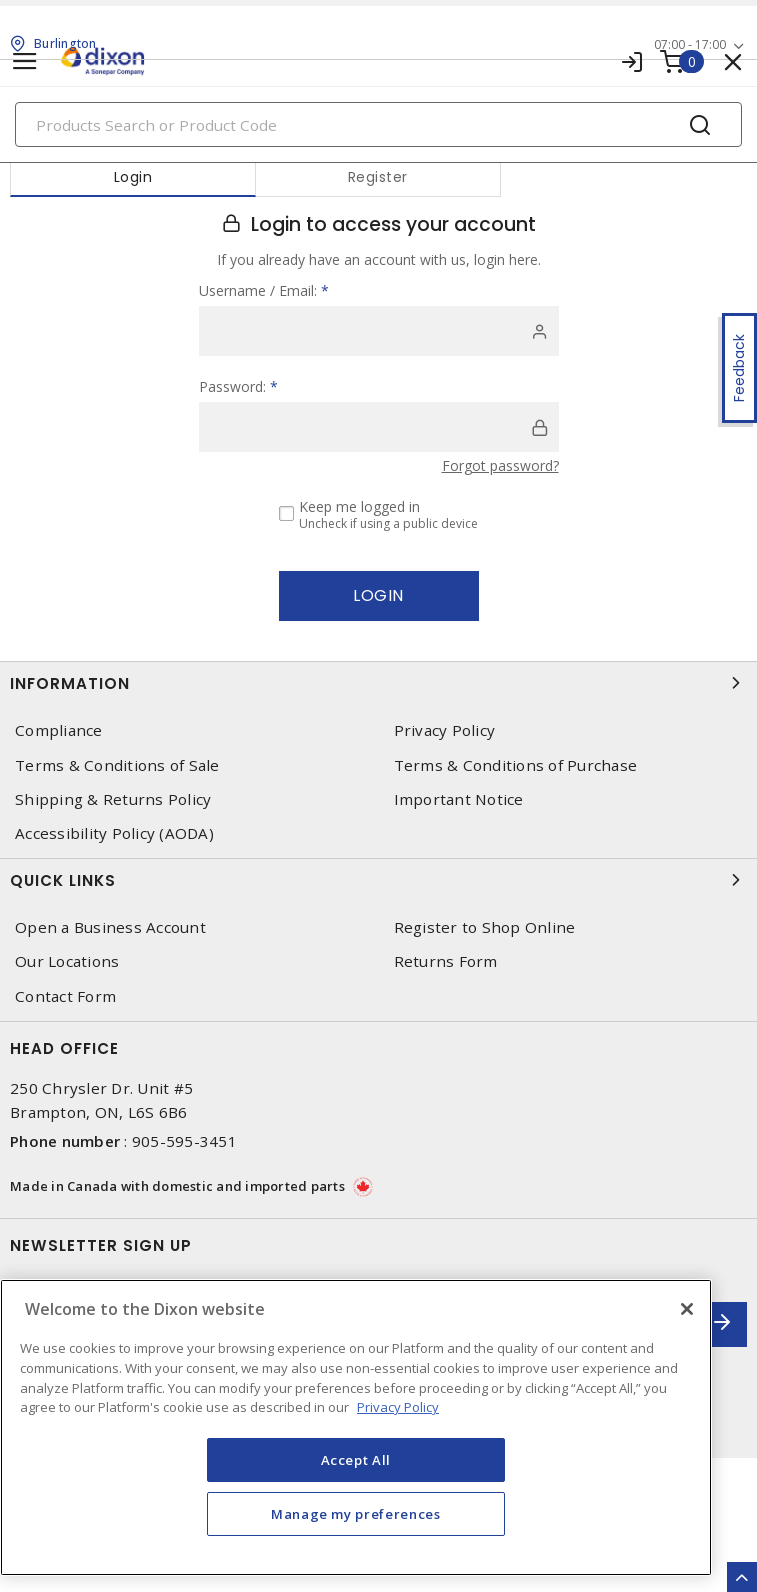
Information (378, 683)
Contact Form (65, 996)
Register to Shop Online (485, 927)
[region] (356, 1427)
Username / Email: (264, 290)
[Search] (378, 124)
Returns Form (446, 961)
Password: (238, 386)
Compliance (59, 730)
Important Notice (459, 799)
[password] (379, 427)
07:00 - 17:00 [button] (690, 44)
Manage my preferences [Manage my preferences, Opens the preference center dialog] (356, 1514)
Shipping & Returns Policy (113, 799)
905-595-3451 (184, 1141)
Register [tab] (378, 177)
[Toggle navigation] (25, 61)
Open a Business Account (110, 927)
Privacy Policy (445, 730)
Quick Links (378, 880)
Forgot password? (500, 465)
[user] (379, 331)
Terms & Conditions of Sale (117, 765)
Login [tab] (133, 177)
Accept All (356, 1460)
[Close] (687, 1309)
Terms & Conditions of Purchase (516, 765)
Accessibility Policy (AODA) (114, 833)
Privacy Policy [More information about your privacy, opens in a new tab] (398, 1407)
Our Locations (67, 961)
